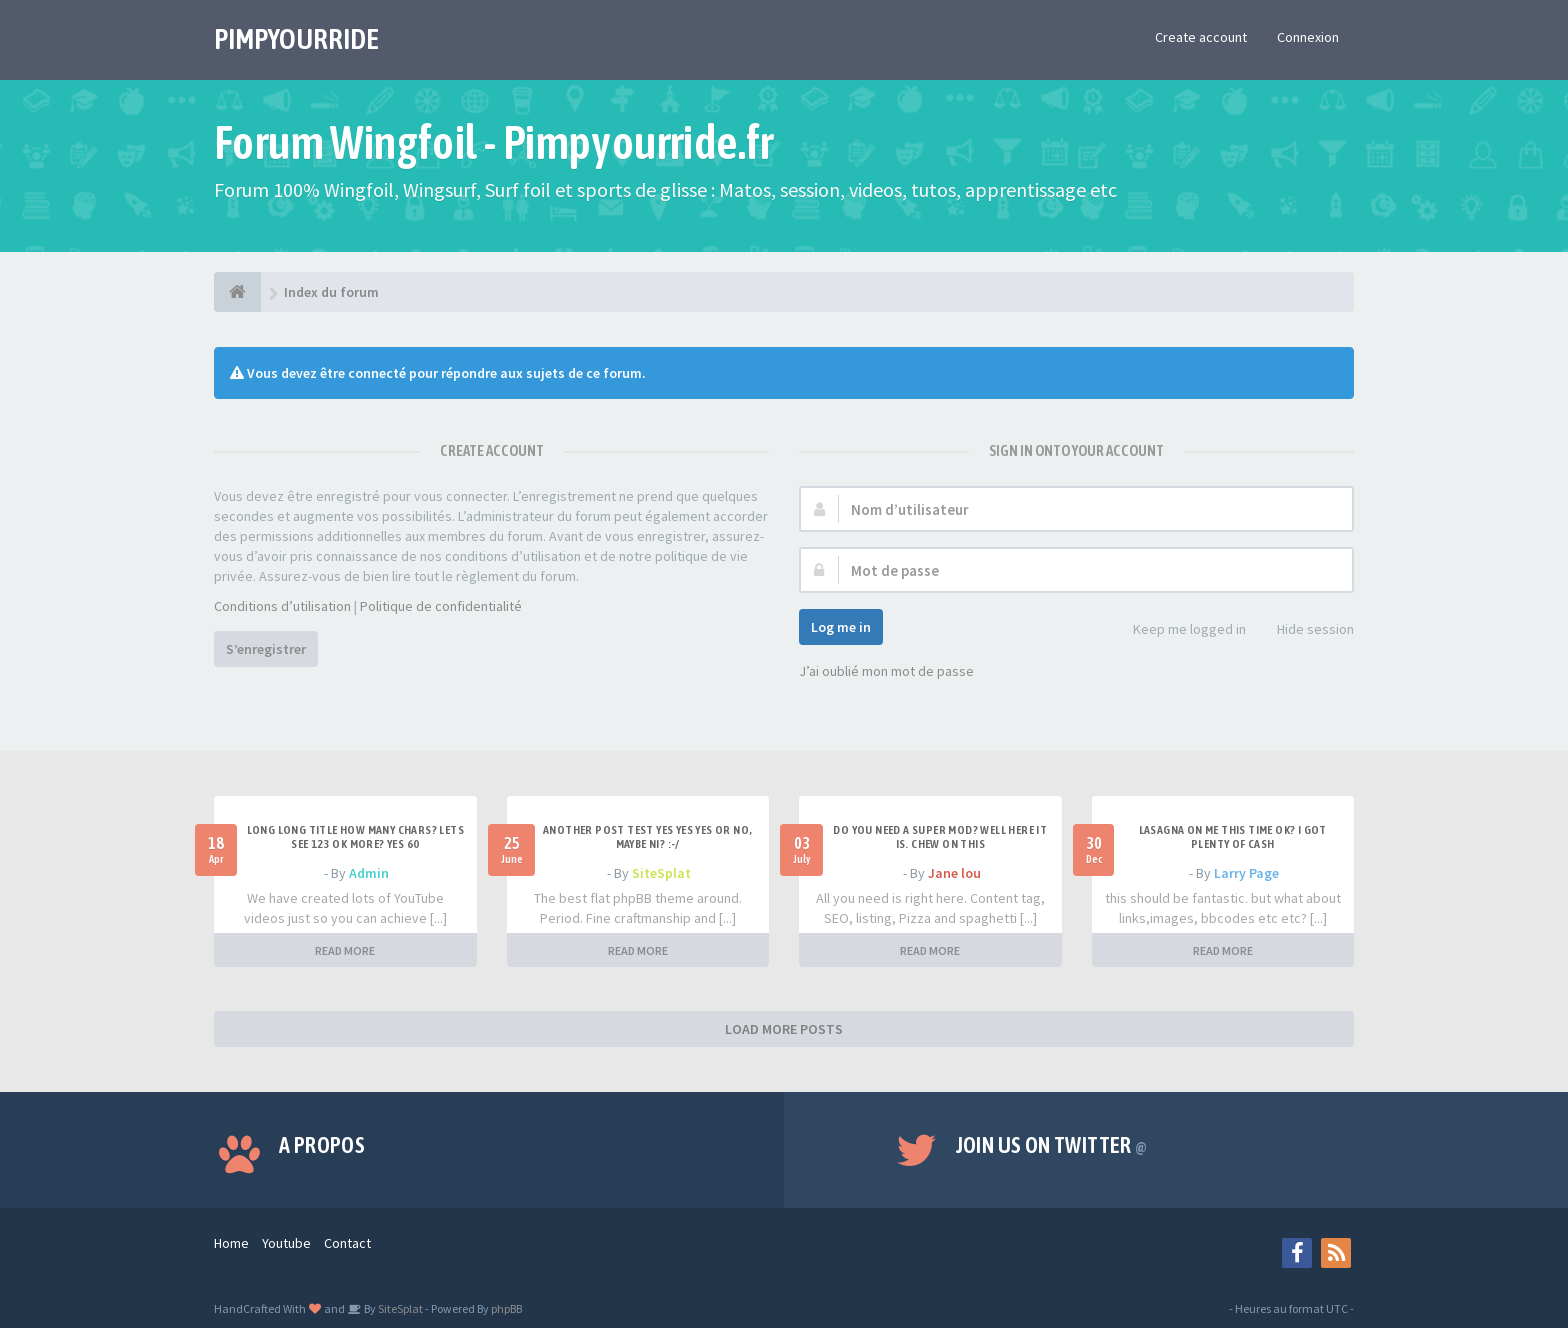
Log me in (841, 627)
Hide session (1304, 630)
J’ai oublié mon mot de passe (886, 671)
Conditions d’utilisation (282, 606)
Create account (1201, 37)
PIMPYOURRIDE (296, 39)
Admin (369, 873)
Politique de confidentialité (441, 606)
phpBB (506, 1308)
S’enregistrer (266, 649)
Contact (347, 1243)
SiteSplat (661, 873)
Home (231, 1243)
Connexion (1308, 37)
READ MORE (345, 950)
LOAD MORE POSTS (784, 1029)
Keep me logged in (1178, 630)
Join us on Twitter (1052, 1145)
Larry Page (1246, 873)
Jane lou (954, 873)
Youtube (286, 1243)
